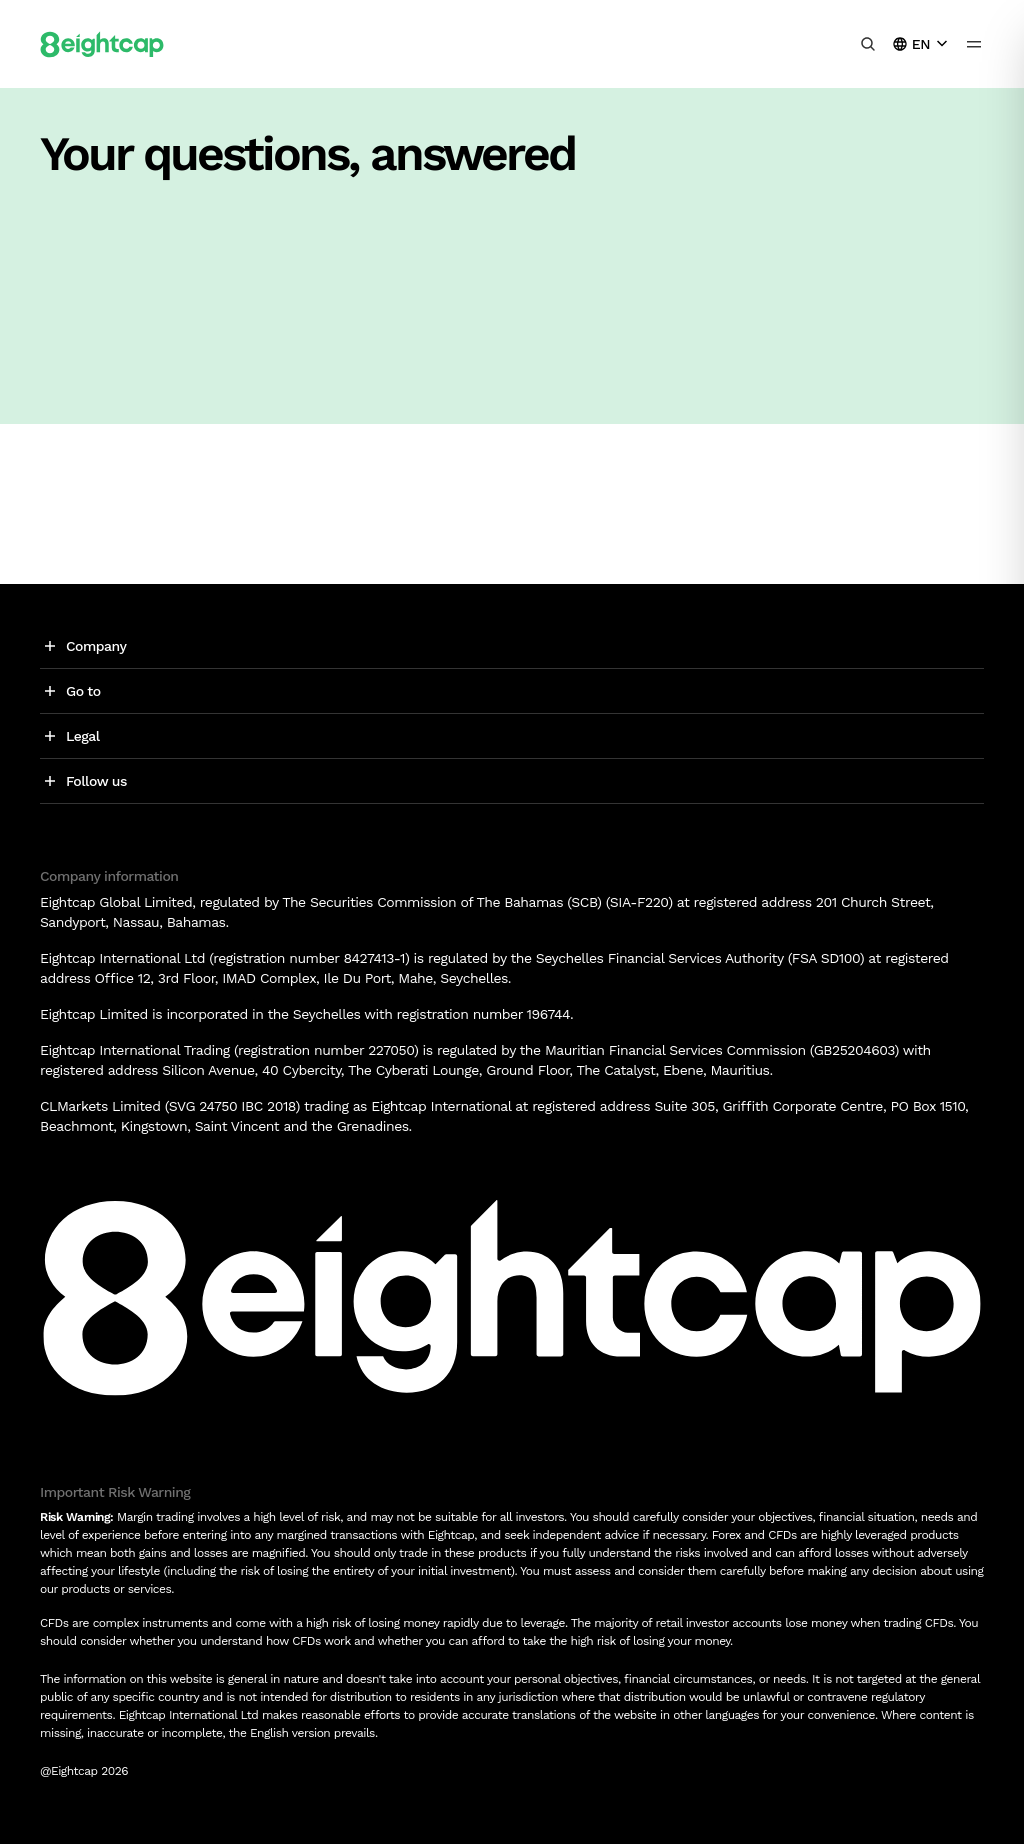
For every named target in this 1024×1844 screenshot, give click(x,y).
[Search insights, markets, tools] (868, 44)
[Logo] (102, 44)
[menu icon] (974, 44)
